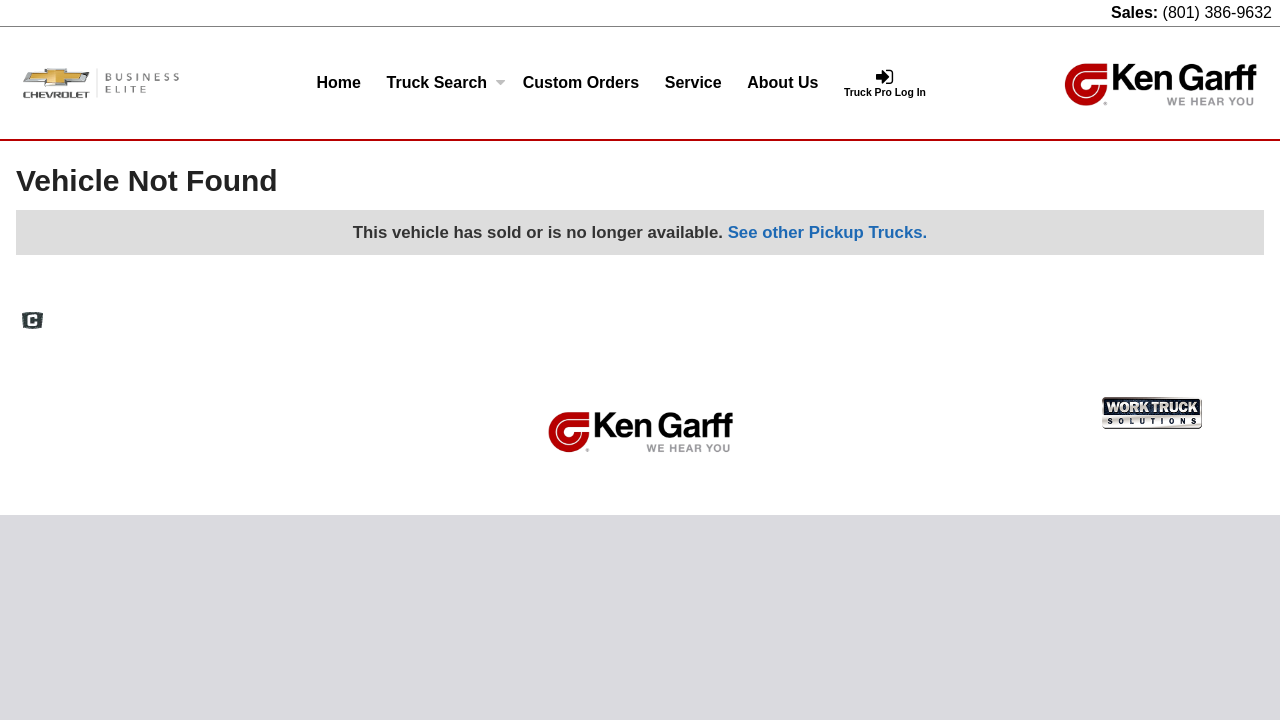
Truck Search (446, 82)
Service (693, 82)
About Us (782, 82)
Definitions (877, 312)
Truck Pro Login (1219, 312)
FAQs (809, 312)
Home (339, 82)
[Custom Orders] (581, 83)
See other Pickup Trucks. (828, 232)
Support (1129, 312)
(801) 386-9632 (1217, 12)
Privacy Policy (1043, 312)
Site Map (955, 312)
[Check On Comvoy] (32, 322)
